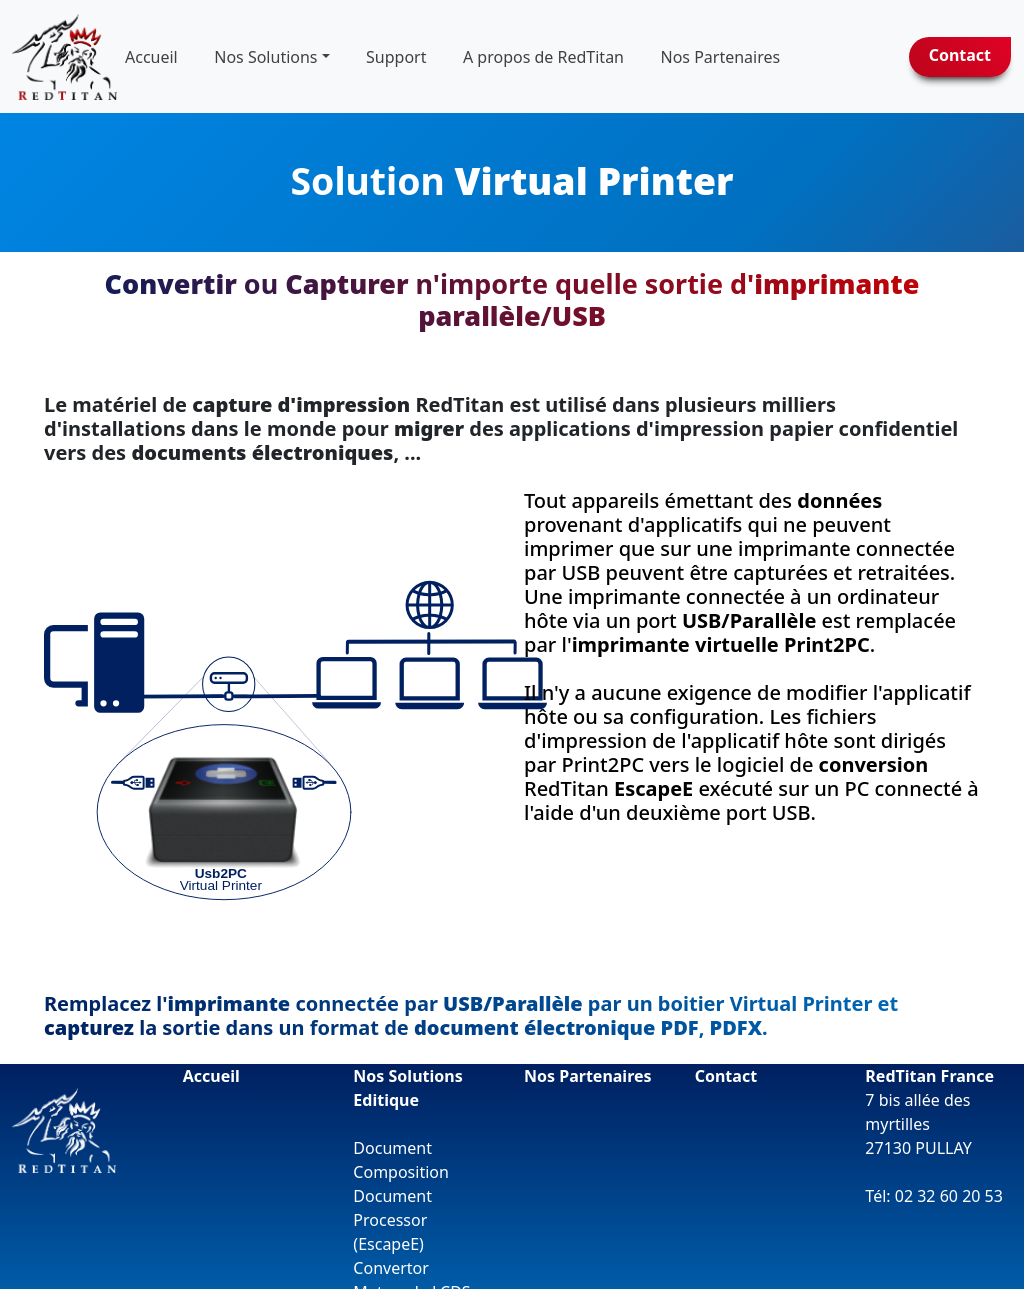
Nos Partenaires (588, 1068)
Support (396, 57)
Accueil (151, 57)
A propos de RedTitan (543, 57)
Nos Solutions (265, 57)
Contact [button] (960, 55)
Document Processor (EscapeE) (392, 1212)
